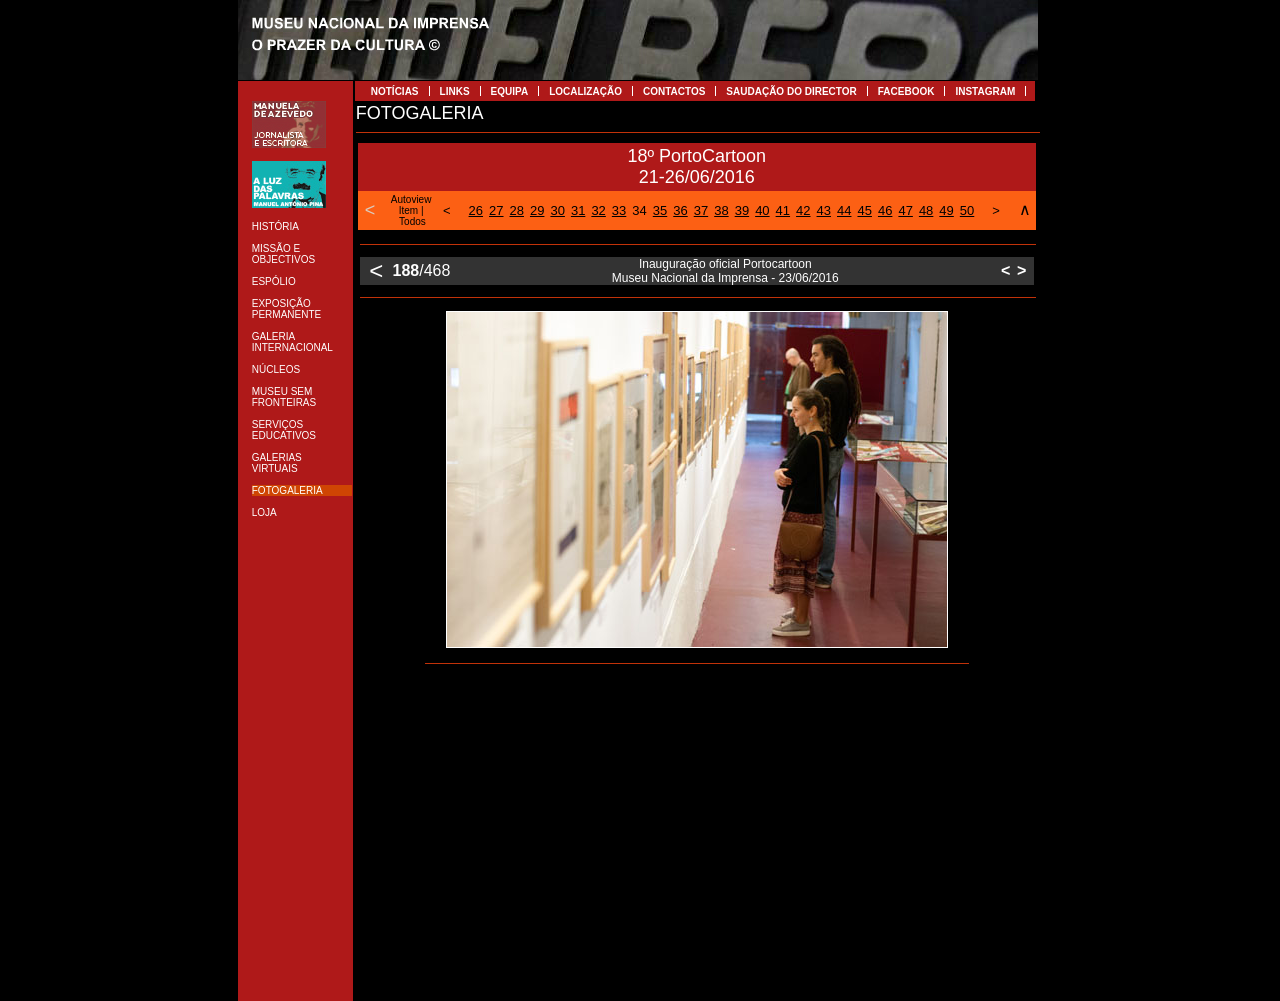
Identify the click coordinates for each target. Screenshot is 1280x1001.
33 (619, 210)
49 (946, 210)
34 (639, 210)
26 (476, 210)
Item (408, 210)
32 (598, 210)
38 (721, 210)
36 (680, 210)
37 (701, 210)
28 (517, 210)
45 (864, 210)
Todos (412, 221)
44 (844, 210)
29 (537, 210)
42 (803, 210)
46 (885, 210)
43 (824, 210)
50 (967, 210)
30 (557, 210)
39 (742, 210)
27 (496, 210)
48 (926, 210)
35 (660, 210)
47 (905, 210)
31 (578, 210)
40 (762, 210)
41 (783, 210)
